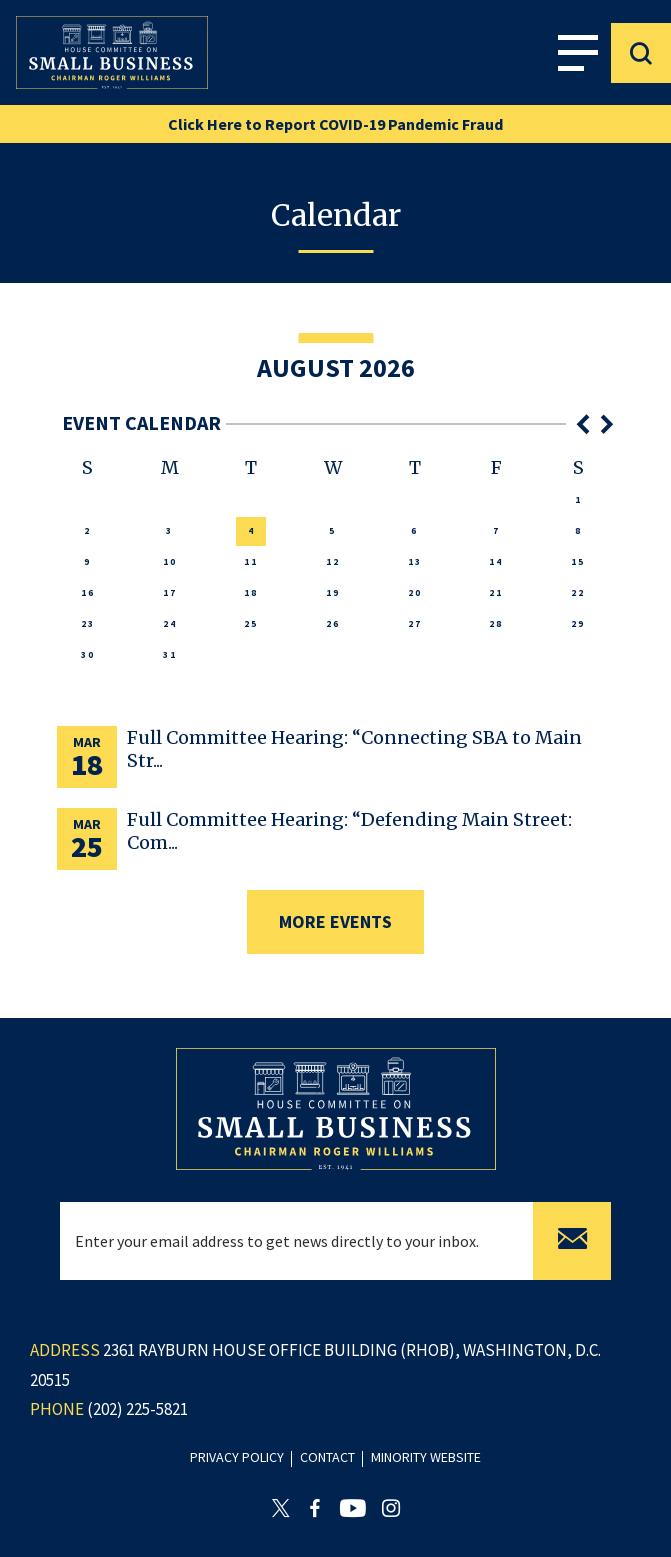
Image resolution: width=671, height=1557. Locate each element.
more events (335, 921)
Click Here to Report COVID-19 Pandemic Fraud (335, 124)
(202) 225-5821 (137, 1409)
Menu (578, 52)
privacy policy (237, 1457)
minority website (426, 1457)
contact (327, 1457)
